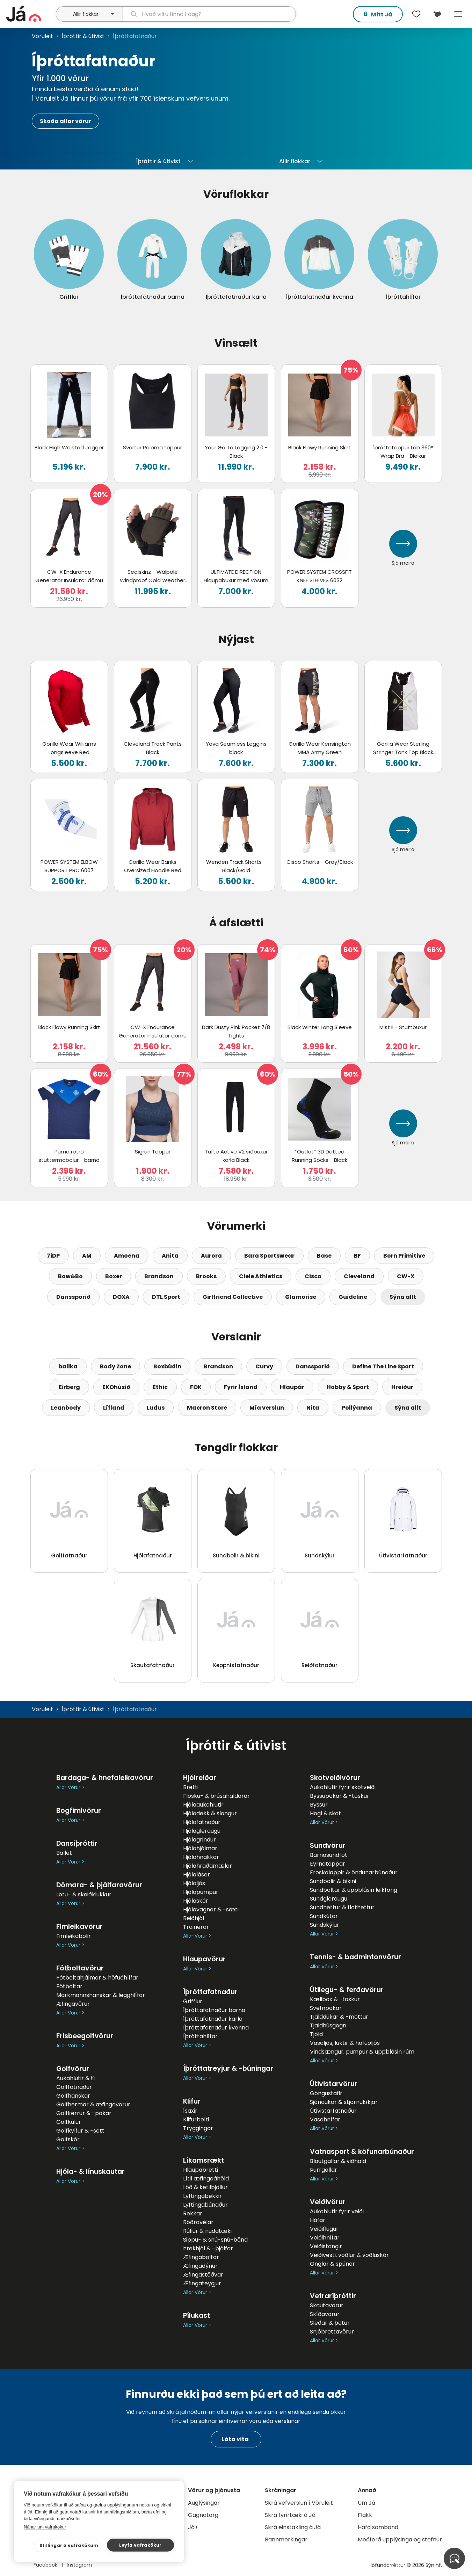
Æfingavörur (73, 2004)
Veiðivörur (328, 2202)
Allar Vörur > (70, 1787)
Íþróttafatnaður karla (212, 2019)
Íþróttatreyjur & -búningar (228, 2068)
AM (87, 1256)
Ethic (160, 1387)
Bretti (190, 1787)
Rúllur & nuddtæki (207, 2231)
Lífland (113, 1408)
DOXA (121, 1297)
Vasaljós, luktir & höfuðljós (345, 2043)
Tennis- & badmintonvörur (355, 1957)
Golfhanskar (73, 2096)
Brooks (206, 1276)
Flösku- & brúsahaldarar (216, 1796)
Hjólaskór (195, 1901)
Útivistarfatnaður (333, 2111)
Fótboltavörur (80, 1968)
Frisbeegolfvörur (84, 2036)
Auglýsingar (204, 2503)
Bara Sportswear (269, 1256)
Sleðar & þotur (330, 2323)
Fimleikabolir (73, 1936)
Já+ (193, 2527)
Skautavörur (326, 2305)
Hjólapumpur (200, 1892)
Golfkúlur (68, 2122)
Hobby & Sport (348, 1387)
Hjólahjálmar (200, 1848)
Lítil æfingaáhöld (206, 2179)
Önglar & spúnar (332, 2264)
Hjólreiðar (199, 1777)
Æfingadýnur (200, 2266)
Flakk (365, 2515)
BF (357, 1256)
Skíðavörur (325, 2314)
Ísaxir (190, 2111)
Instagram (79, 2564)
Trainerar (196, 1927)
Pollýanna (357, 1408)
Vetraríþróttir (333, 2296)
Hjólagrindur (199, 1840)
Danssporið (73, 1297)
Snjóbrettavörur (332, 2332)
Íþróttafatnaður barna (214, 2010)
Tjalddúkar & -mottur (339, 2017)
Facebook (46, 2564)
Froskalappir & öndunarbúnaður (354, 1872)
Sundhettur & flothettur (342, 1907)
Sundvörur (328, 1845)
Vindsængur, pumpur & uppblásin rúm (362, 2052)
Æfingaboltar (201, 2257)
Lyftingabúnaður (205, 2205)
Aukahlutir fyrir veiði (337, 2211)
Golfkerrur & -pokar (83, 2113)
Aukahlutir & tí (75, 2078)
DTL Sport (166, 1297)
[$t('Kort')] (437, 14)
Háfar (317, 2220)
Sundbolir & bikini (333, 1881)
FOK (196, 1387)
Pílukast (196, 2315)
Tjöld (316, 2034)
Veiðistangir (326, 2246)
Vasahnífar (325, 2119)
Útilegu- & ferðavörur (347, 1990)
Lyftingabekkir (202, 2196)
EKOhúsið (116, 1387)
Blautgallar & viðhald (338, 2161)
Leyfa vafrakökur (140, 2545)
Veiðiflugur (324, 2229)
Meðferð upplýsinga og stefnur (400, 2539)
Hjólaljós (194, 1883)
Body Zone (115, 1366)
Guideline (353, 1297)
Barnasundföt (328, 1855)
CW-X (405, 1276)
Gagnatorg (203, 2515)
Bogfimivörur (78, 1810)
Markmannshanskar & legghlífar (100, 1995)
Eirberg (69, 1387)
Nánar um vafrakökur (45, 2527)
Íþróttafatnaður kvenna (216, 2028)
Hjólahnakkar (201, 1857)
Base (324, 1256)
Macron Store (207, 1408)
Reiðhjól (193, 1918)
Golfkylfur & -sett (80, 2131)
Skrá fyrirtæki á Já (290, 2515)
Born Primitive (404, 1256)
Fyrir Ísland (240, 1387)
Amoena (126, 1256)
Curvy (264, 1366)
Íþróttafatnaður (210, 1992)
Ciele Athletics (260, 1276)
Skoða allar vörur (65, 121)
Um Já (366, 2503)
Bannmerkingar (286, 2539)
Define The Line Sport (383, 1366)
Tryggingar (198, 2128)
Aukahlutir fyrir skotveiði (343, 1787)
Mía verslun (266, 1408)
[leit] (209, 14)
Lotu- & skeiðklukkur (83, 1894)
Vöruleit (42, 36)
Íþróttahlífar (200, 2036)
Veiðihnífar (325, 2238)
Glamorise (300, 1297)
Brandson (159, 1276)
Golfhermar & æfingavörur (93, 2104)
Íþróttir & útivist (82, 36)
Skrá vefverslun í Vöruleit (299, 2503)
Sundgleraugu (328, 1899)
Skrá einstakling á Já (293, 2527)
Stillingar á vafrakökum (69, 2545)
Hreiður (402, 1387)
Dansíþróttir (76, 1843)
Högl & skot (325, 1813)
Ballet (64, 1853)
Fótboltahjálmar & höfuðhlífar (97, 1978)
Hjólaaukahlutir (203, 1805)
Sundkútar (324, 1916)
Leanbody (66, 1408)
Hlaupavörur (204, 1959)
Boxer (113, 1276)
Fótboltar (69, 1986)
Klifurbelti (196, 2119)
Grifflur (192, 2001)
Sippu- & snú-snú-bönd (215, 2240)
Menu (458, 14)
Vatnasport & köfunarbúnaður (362, 2151)
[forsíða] (30, 14)
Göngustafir (326, 2093)
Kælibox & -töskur (335, 1999)
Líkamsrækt (203, 2160)
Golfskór (68, 2139)
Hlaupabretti (200, 2170)
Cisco (313, 1276)
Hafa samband (378, 2527)
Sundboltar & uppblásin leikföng (353, 1890)
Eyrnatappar (327, 1864)
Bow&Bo (70, 1276)
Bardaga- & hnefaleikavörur (104, 1777)
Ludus (156, 1408)
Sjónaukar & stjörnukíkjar (344, 2102)
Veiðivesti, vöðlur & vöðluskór (349, 2255)
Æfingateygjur (202, 2283)
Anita (170, 1256)
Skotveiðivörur (335, 1777)
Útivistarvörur (333, 2084)
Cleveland (359, 1276)
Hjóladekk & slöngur (210, 1813)
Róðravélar (198, 2222)
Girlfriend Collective (233, 1297)
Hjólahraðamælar (207, 1866)
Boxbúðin (167, 1366)
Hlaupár (292, 1387)
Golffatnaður (74, 2087)
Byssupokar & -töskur (339, 1796)
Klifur (192, 2101)
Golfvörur (72, 2069)
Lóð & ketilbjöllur (205, 2187)
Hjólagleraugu (201, 1831)
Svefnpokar (326, 2008)
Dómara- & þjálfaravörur (99, 1885)
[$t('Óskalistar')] (416, 14)
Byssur (319, 1805)
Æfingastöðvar (203, 2275)
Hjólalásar (196, 1875)
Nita (312, 1408)
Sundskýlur (324, 1925)
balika (68, 1366)
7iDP (53, 1256)
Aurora (211, 1256)
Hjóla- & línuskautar (90, 2171)
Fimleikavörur (79, 1926)
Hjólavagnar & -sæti (211, 1909)
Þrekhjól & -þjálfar (208, 2248)
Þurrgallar (323, 2170)
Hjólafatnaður (201, 1822)
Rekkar (192, 2213)
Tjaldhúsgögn (328, 2025)
